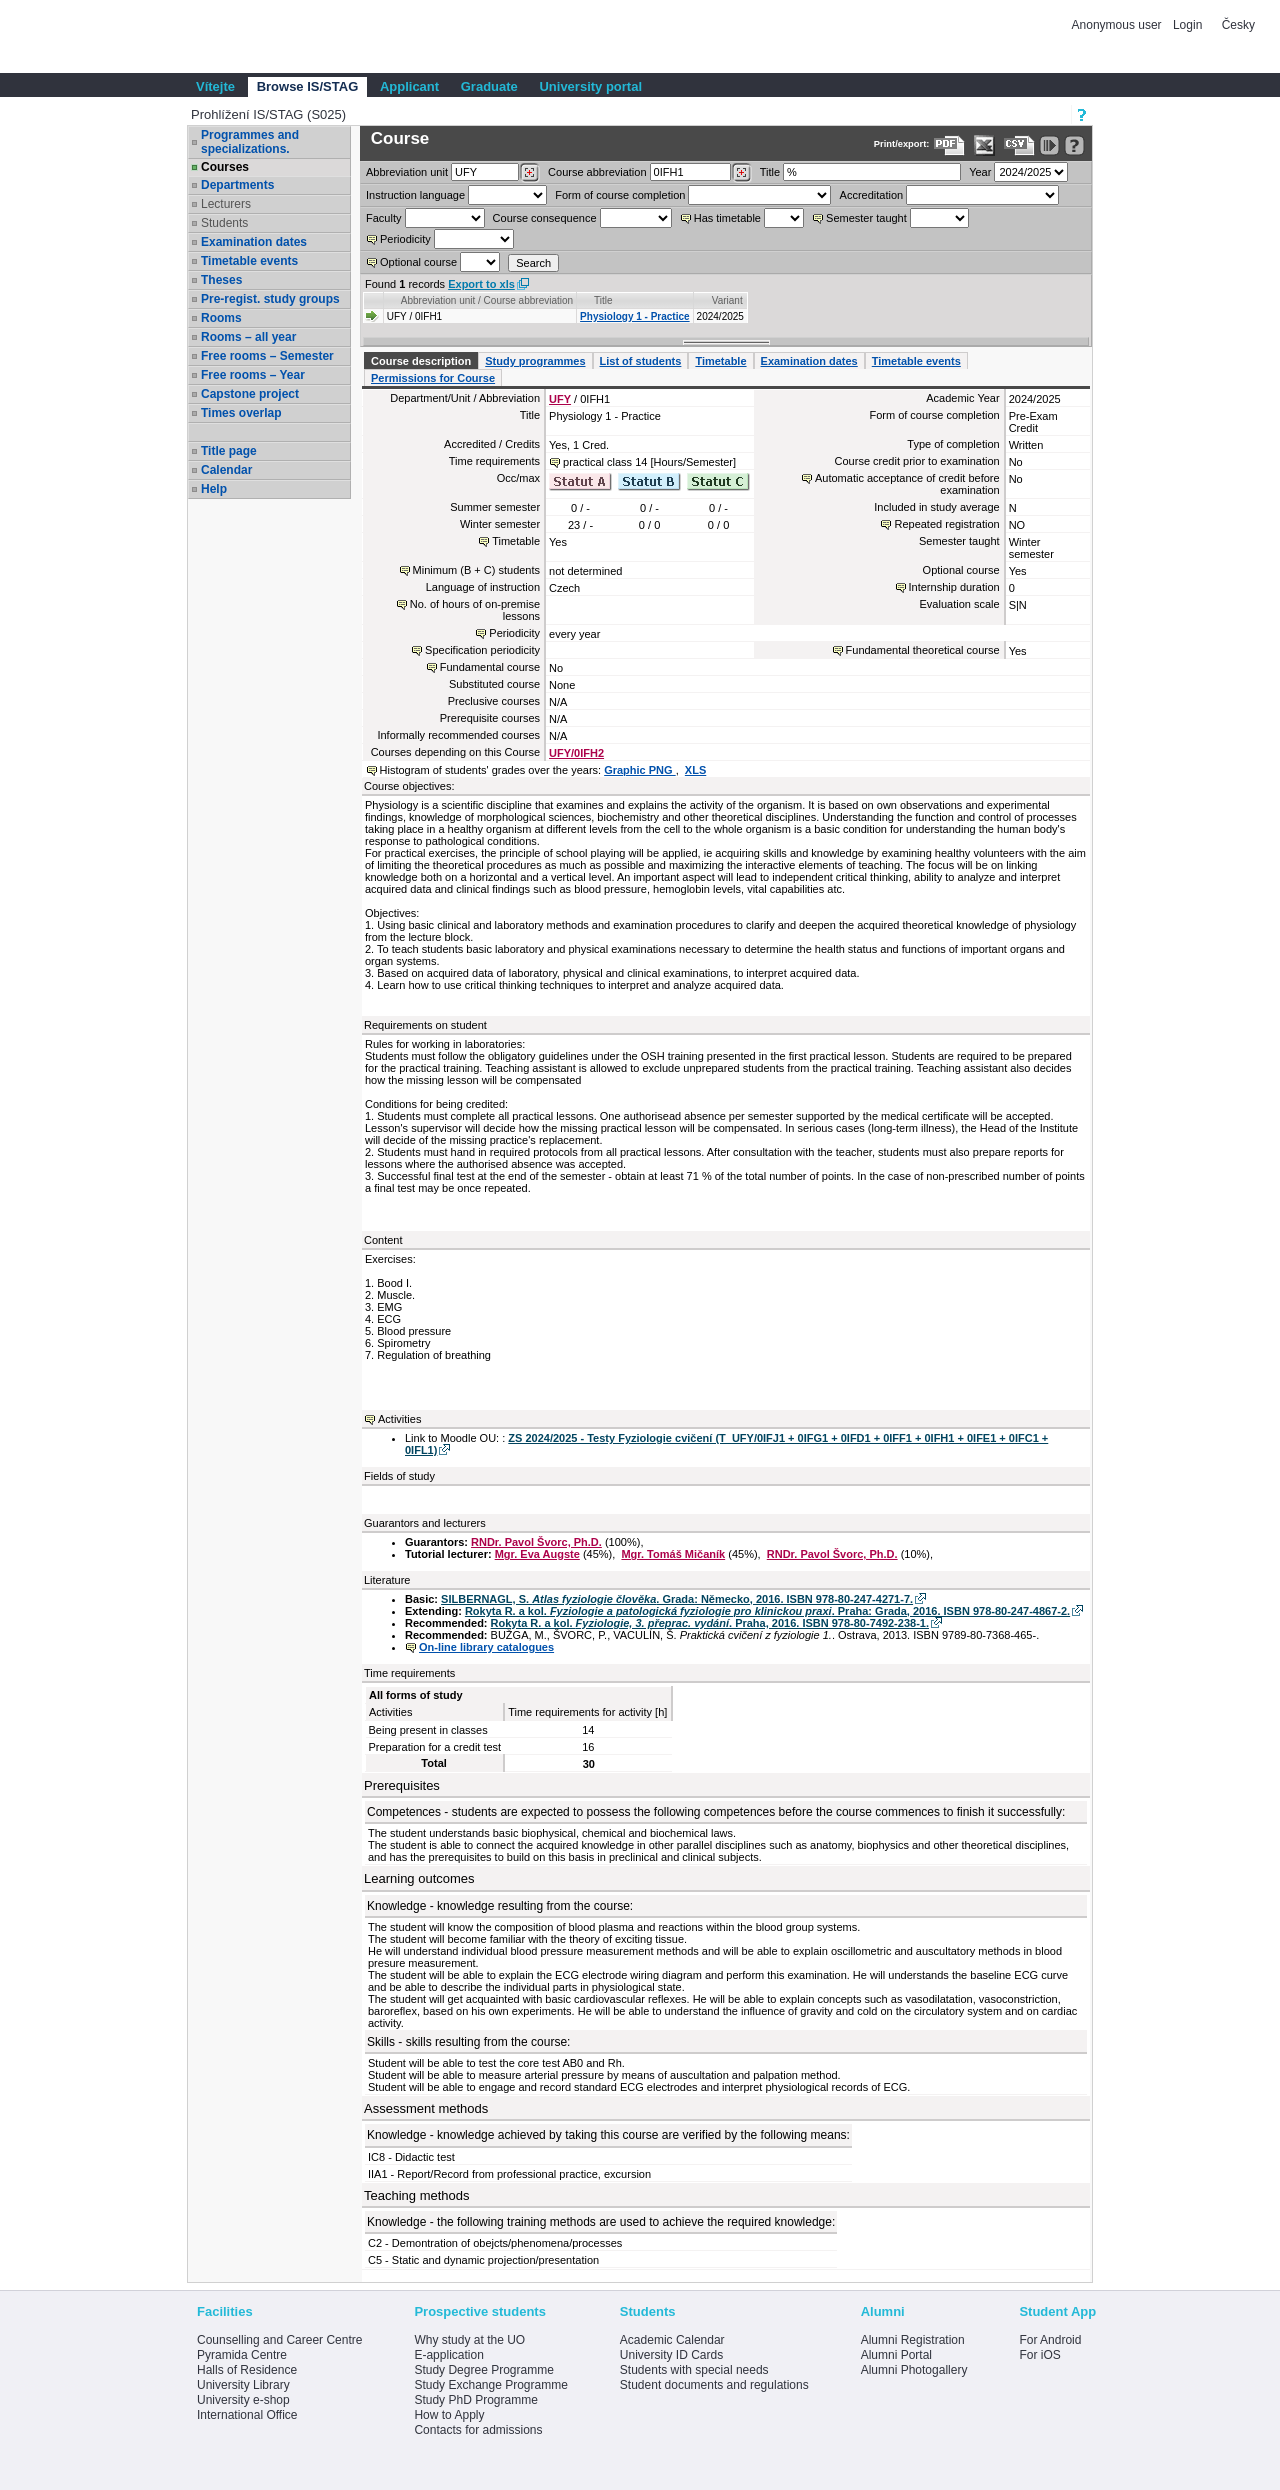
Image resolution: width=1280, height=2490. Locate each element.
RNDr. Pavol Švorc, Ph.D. (536, 1542)
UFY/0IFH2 (576, 753)
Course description (421, 361)
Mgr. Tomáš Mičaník (673, 1554)
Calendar (226, 470)
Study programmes (535, 361)
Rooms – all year (248, 337)
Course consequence (545, 218)
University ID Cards (671, 2355)
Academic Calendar (672, 2340)
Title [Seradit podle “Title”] (603, 300)
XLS (695, 770)
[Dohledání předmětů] (741, 173)
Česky (1238, 25)
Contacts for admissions (478, 2430)
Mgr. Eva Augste (537, 1554)
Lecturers (226, 204)
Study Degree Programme (483, 2370)
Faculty (383, 218)
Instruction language (415, 195)
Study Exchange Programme (490, 2385)
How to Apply (449, 2415)
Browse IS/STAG (308, 86)
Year (980, 172)
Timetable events (249, 261)
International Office (247, 2415)
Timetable (720, 361)
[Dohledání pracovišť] (529, 173)
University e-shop (243, 2400)
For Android (1050, 2340)
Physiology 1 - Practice (635, 316)
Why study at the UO (469, 2340)
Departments (237, 185)
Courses (225, 167)
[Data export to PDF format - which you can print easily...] (949, 145)
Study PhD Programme (475, 2400)
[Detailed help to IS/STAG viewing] (1074, 145)
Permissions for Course (433, 378)
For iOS (1039, 2355)
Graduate (489, 86)
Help (214, 489)
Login (1187, 25)
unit (407, 172)
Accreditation (872, 195)
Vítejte (215, 86)
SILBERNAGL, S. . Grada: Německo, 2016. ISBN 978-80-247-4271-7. (677, 1599)
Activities (399, 1419)
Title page (229, 451)
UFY (560, 399)
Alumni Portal (896, 2355)
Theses (221, 280)
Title (770, 172)
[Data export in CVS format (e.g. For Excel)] (1019, 145)
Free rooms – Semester (267, 356)
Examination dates (254, 242)
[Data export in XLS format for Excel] (984, 145)
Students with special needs (694, 2370)
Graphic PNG (640, 770)
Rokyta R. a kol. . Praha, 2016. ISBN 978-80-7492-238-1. (710, 1623)
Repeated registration (946, 524)
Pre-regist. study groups (270, 299)
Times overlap (241, 413)
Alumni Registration (913, 2340)
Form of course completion (620, 195)
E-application (448, 2355)
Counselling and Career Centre (279, 2340)
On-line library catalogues (486, 1647)
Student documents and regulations (714, 2385)
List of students (641, 361)
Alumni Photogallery (914, 2370)
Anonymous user (1118, 25)
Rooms (221, 318)
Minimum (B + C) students (476, 570)
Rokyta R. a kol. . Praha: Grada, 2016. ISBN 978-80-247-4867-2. (767, 1611)
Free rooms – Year (253, 375)
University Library (243, 2385)
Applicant (409, 86)
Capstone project (250, 394)
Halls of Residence (247, 2370)
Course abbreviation (597, 172)
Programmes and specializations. (250, 142)
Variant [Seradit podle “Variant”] (727, 300)
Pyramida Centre (242, 2355)
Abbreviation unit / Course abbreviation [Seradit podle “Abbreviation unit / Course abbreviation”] (487, 300)
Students (224, 223)
